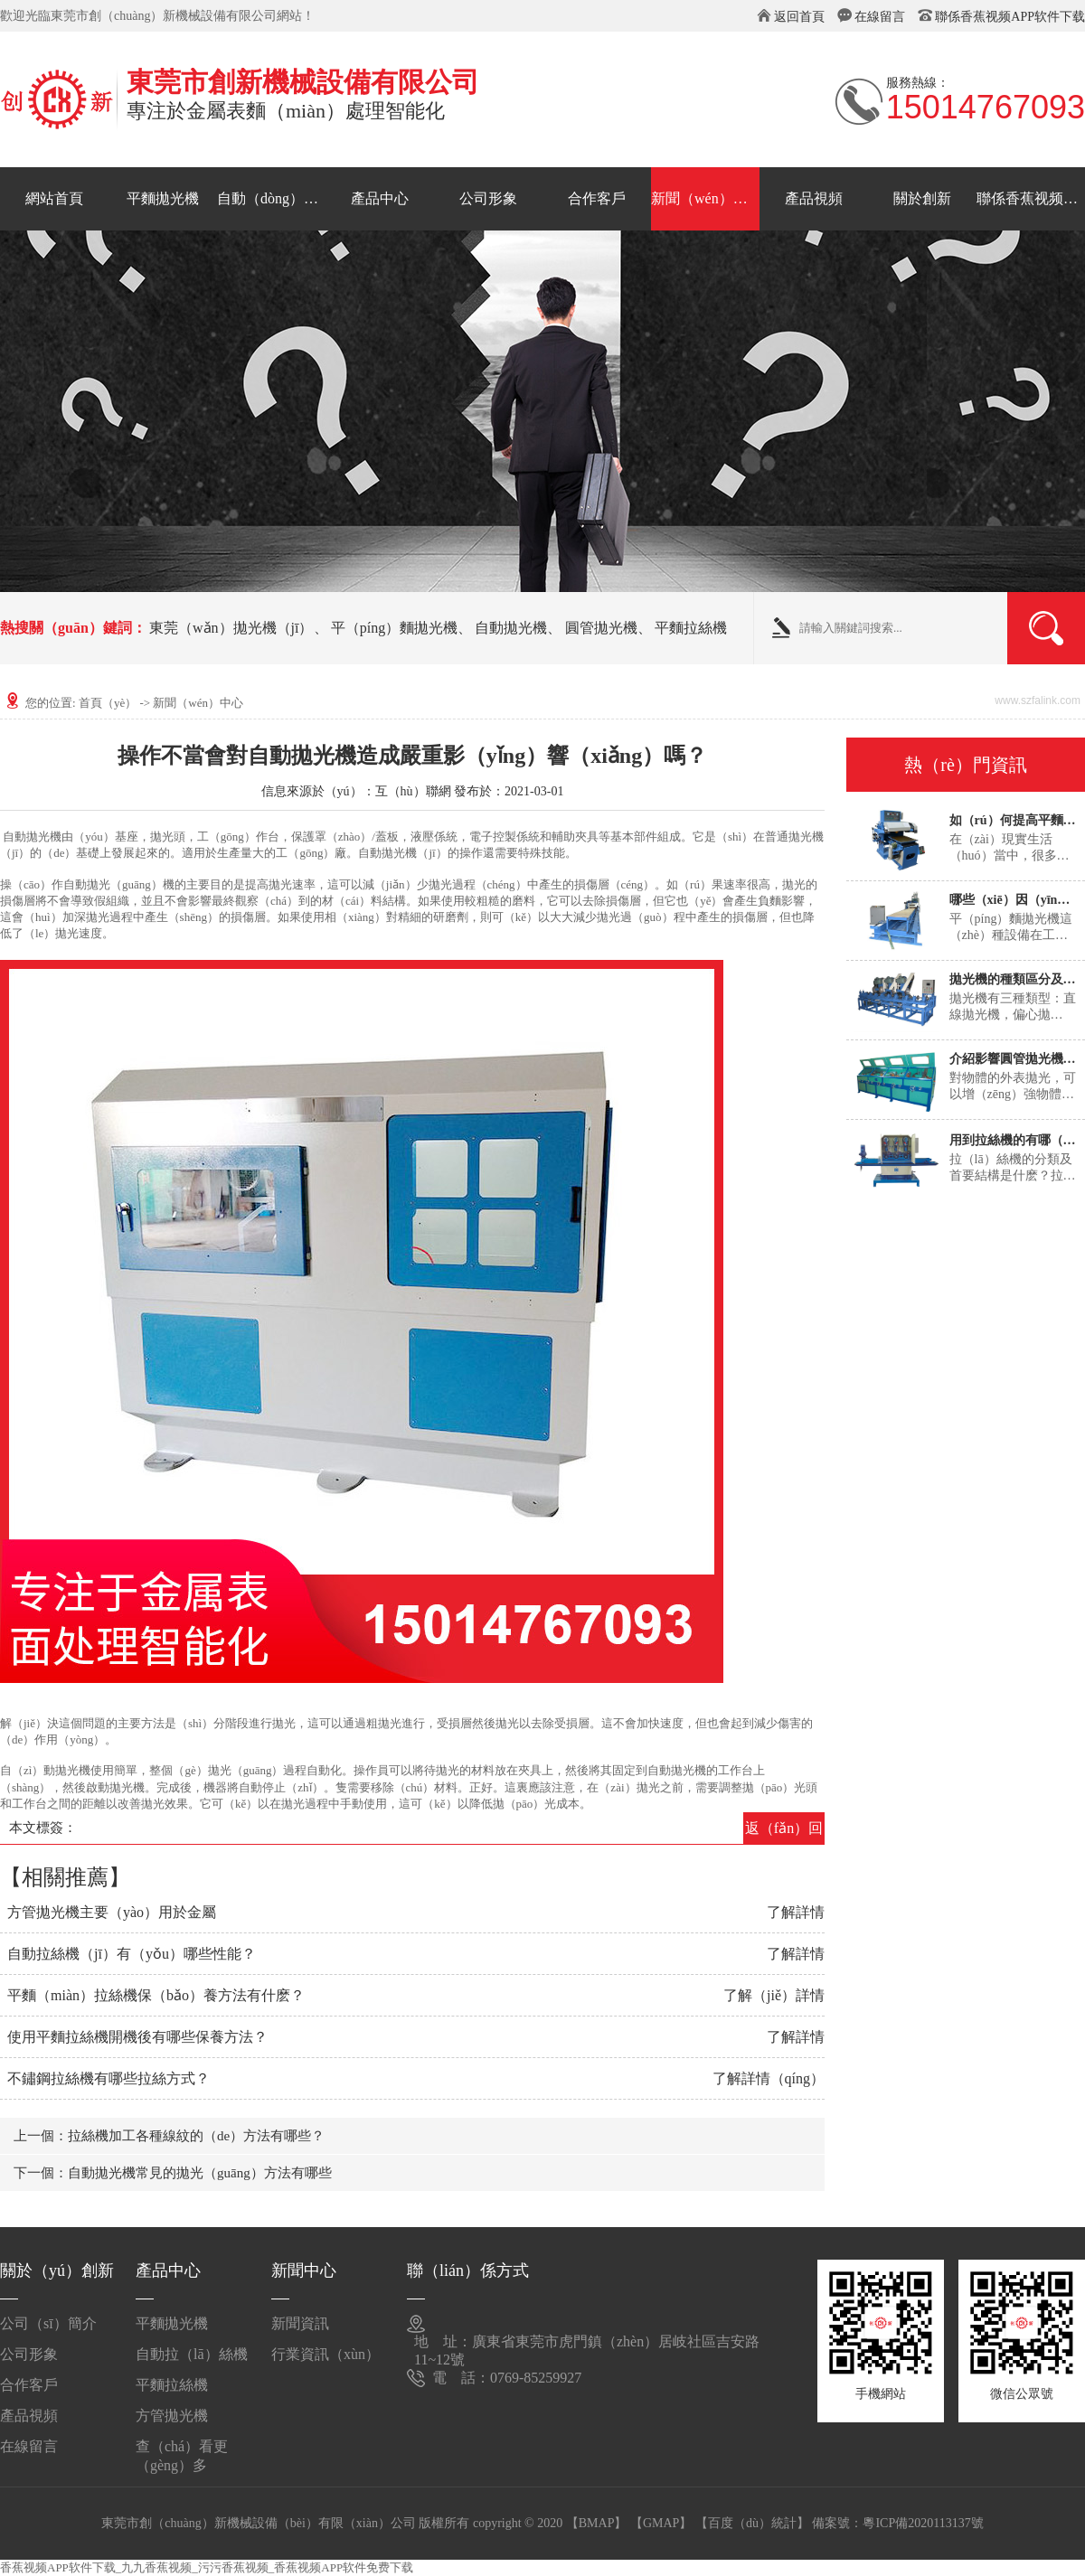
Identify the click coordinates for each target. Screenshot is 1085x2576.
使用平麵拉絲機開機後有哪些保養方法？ (137, 2037)
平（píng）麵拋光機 (394, 627)
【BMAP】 (596, 2523)
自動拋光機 (511, 627)
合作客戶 (597, 198)
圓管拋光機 (601, 627)
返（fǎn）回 (784, 1828)
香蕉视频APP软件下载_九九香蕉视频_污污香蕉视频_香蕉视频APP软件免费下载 (206, 2567)
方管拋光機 (172, 2415)
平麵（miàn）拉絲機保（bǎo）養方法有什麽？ (156, 1995)
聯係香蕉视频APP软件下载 (1010, 17)
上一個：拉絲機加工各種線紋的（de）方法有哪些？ (169, 2136)
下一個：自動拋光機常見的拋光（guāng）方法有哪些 (173, 2173)
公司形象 (488, 198)
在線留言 (879, 17)
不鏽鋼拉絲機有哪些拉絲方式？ (108, 2078)
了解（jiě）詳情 (774, 1995)
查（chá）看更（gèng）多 (182, 2453)
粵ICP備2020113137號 (923, 2523)
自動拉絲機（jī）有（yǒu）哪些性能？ (131, 1953)
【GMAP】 (661, 2523)
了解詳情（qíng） (768, 2078)
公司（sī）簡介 (48, 2323)
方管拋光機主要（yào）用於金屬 (111, 1912)
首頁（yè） (108, 703)
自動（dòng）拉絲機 (271, 198)
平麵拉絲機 (691, 627)
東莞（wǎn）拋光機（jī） (231, 627)
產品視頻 (814, 198)
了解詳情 (796, 1912)
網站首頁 (54, 198)
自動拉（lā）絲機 (192, 2354)
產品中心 (380, 198)
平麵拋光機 (163, 198)
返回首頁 (799, 17)
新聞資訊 (300, 2323)
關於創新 (922, 198)
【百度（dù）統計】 (752, 2523)
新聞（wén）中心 (705, 198)
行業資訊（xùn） (325, 2354)
